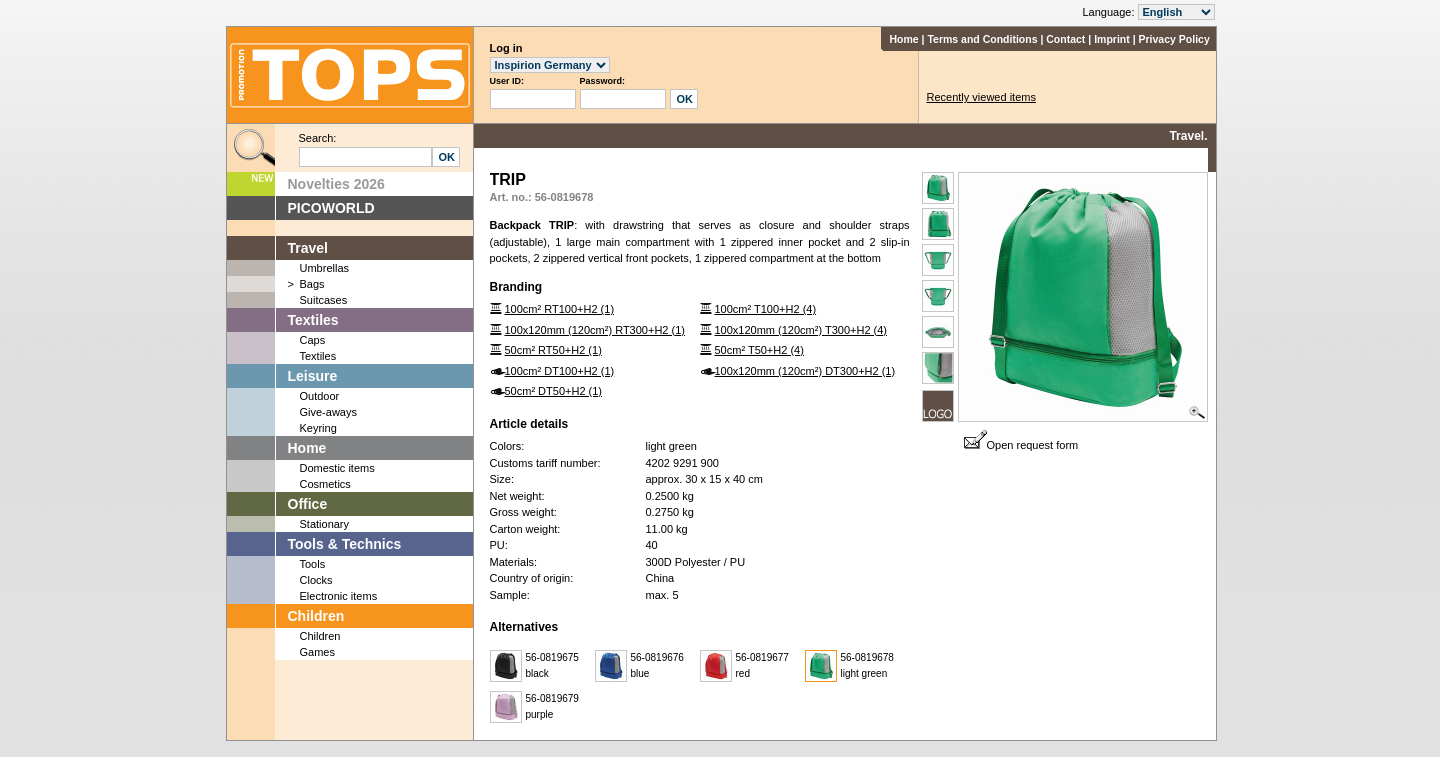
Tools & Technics (345, 544)
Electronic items (339, 596)
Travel (308, 248)
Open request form (1021, 445)
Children (316, 616)
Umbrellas (325, 268)
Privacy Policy (1174, 39)
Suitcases (324, 300)
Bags (312, 284)
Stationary (325, 524)
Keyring (318, 428)
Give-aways (328, 412)
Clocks (316, 580)
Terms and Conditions (982, 39)
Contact (1065, 39)
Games (317, 652)
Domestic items (337, 468)
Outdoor (320, 396)
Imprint (1112, 39)
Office (308, 504)
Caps (313, 340)
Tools (313, 564)
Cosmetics (325, 484)
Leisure (313, 376)
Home (903, 39)
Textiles (313, 320)
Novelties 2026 (336, 184)
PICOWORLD (331, 208)
